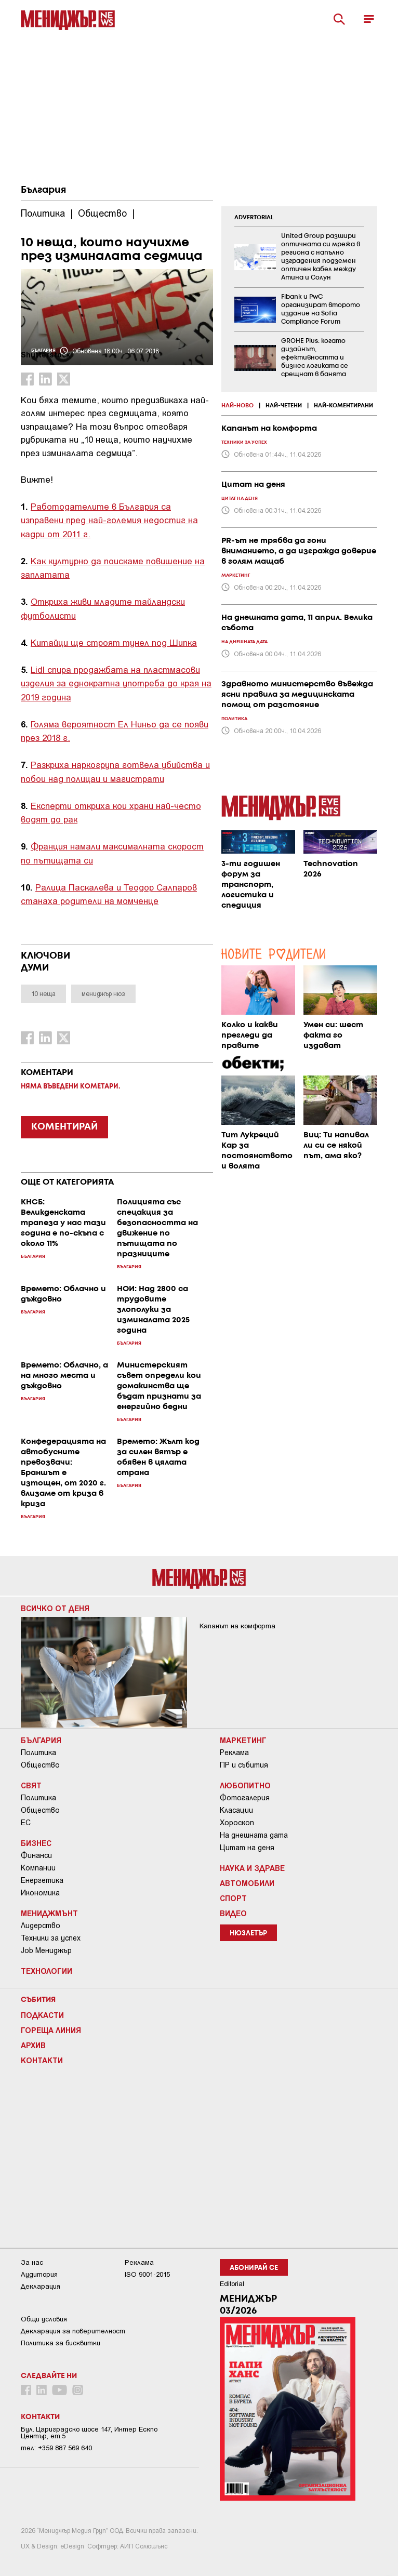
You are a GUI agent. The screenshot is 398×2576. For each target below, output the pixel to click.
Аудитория (39, 2274)
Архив (33, 2045)
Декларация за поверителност (73, 2331)
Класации (236, 1810)
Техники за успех (51, 1938)
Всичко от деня (55, 1608)
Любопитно (245, 1785)
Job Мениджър (46, 1950)
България (43, 190)
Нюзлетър (248, 1933)
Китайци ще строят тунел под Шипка (114, 642)
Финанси (36, 1855)
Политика (38, 1752)
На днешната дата (254, 1835)
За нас (32, 2262)
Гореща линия (51, 2030)
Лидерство (40, 1925)
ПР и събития (244, 1765)
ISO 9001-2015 (147, 2274)
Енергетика (42, 1880)
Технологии (46, 1970)
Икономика (40, 1892)
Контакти (42, 2060)
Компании (38, 1867)
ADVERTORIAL (254, 217)
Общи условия (44, 2319)
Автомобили (247, 1883)
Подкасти (42, 2015)
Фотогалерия (245, 1797)
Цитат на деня (247, 1847)
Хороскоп (237, 1822)
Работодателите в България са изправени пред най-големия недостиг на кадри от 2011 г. (109, 520)
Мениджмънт (49, 1913)
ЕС (26, 1822)
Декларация (40, 2286)
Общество (40, 1765)
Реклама (234, 1752)
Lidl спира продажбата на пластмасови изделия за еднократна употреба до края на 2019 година (116, 683)
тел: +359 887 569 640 (56, 2448)
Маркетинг (243, 1740)
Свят (31, 1785)
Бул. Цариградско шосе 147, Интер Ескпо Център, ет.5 (89, 2432)
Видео (233, 1913)
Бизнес (36, 1843)
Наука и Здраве (252, 1867)
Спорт (233, 1898)
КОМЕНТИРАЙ (64, 1127)
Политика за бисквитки (60, 2343)
